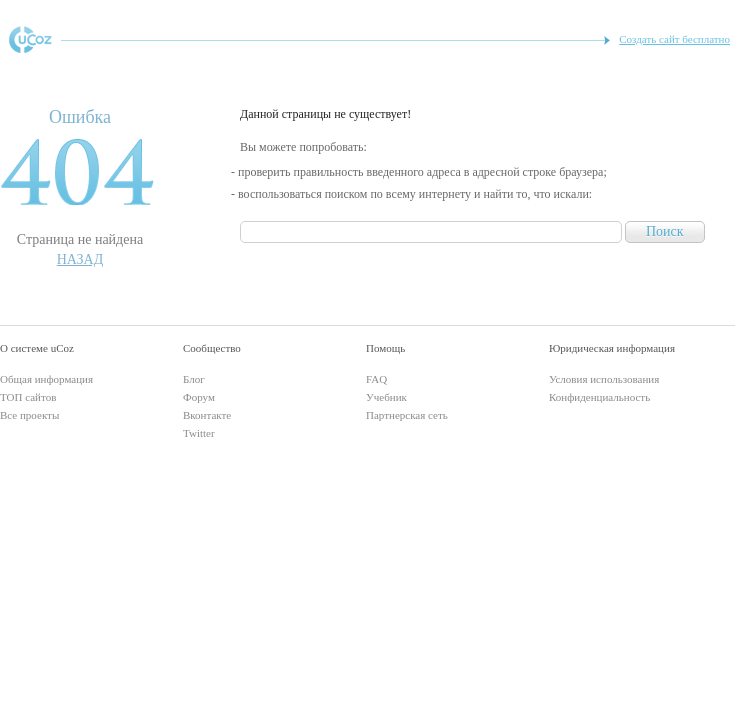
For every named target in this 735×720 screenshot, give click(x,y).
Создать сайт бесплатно (674, 39)
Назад (80, 259)
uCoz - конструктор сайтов (30, 39)
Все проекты (29, 415)
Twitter (199, 433)
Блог (194, 379)
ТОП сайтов (28, 397)
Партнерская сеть (407, 415)
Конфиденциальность (599, 397)
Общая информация (46, 379)
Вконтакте (207, 415)
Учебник (386, 397)
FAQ (376, 379)
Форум (199, 397)
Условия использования (604, 379)
